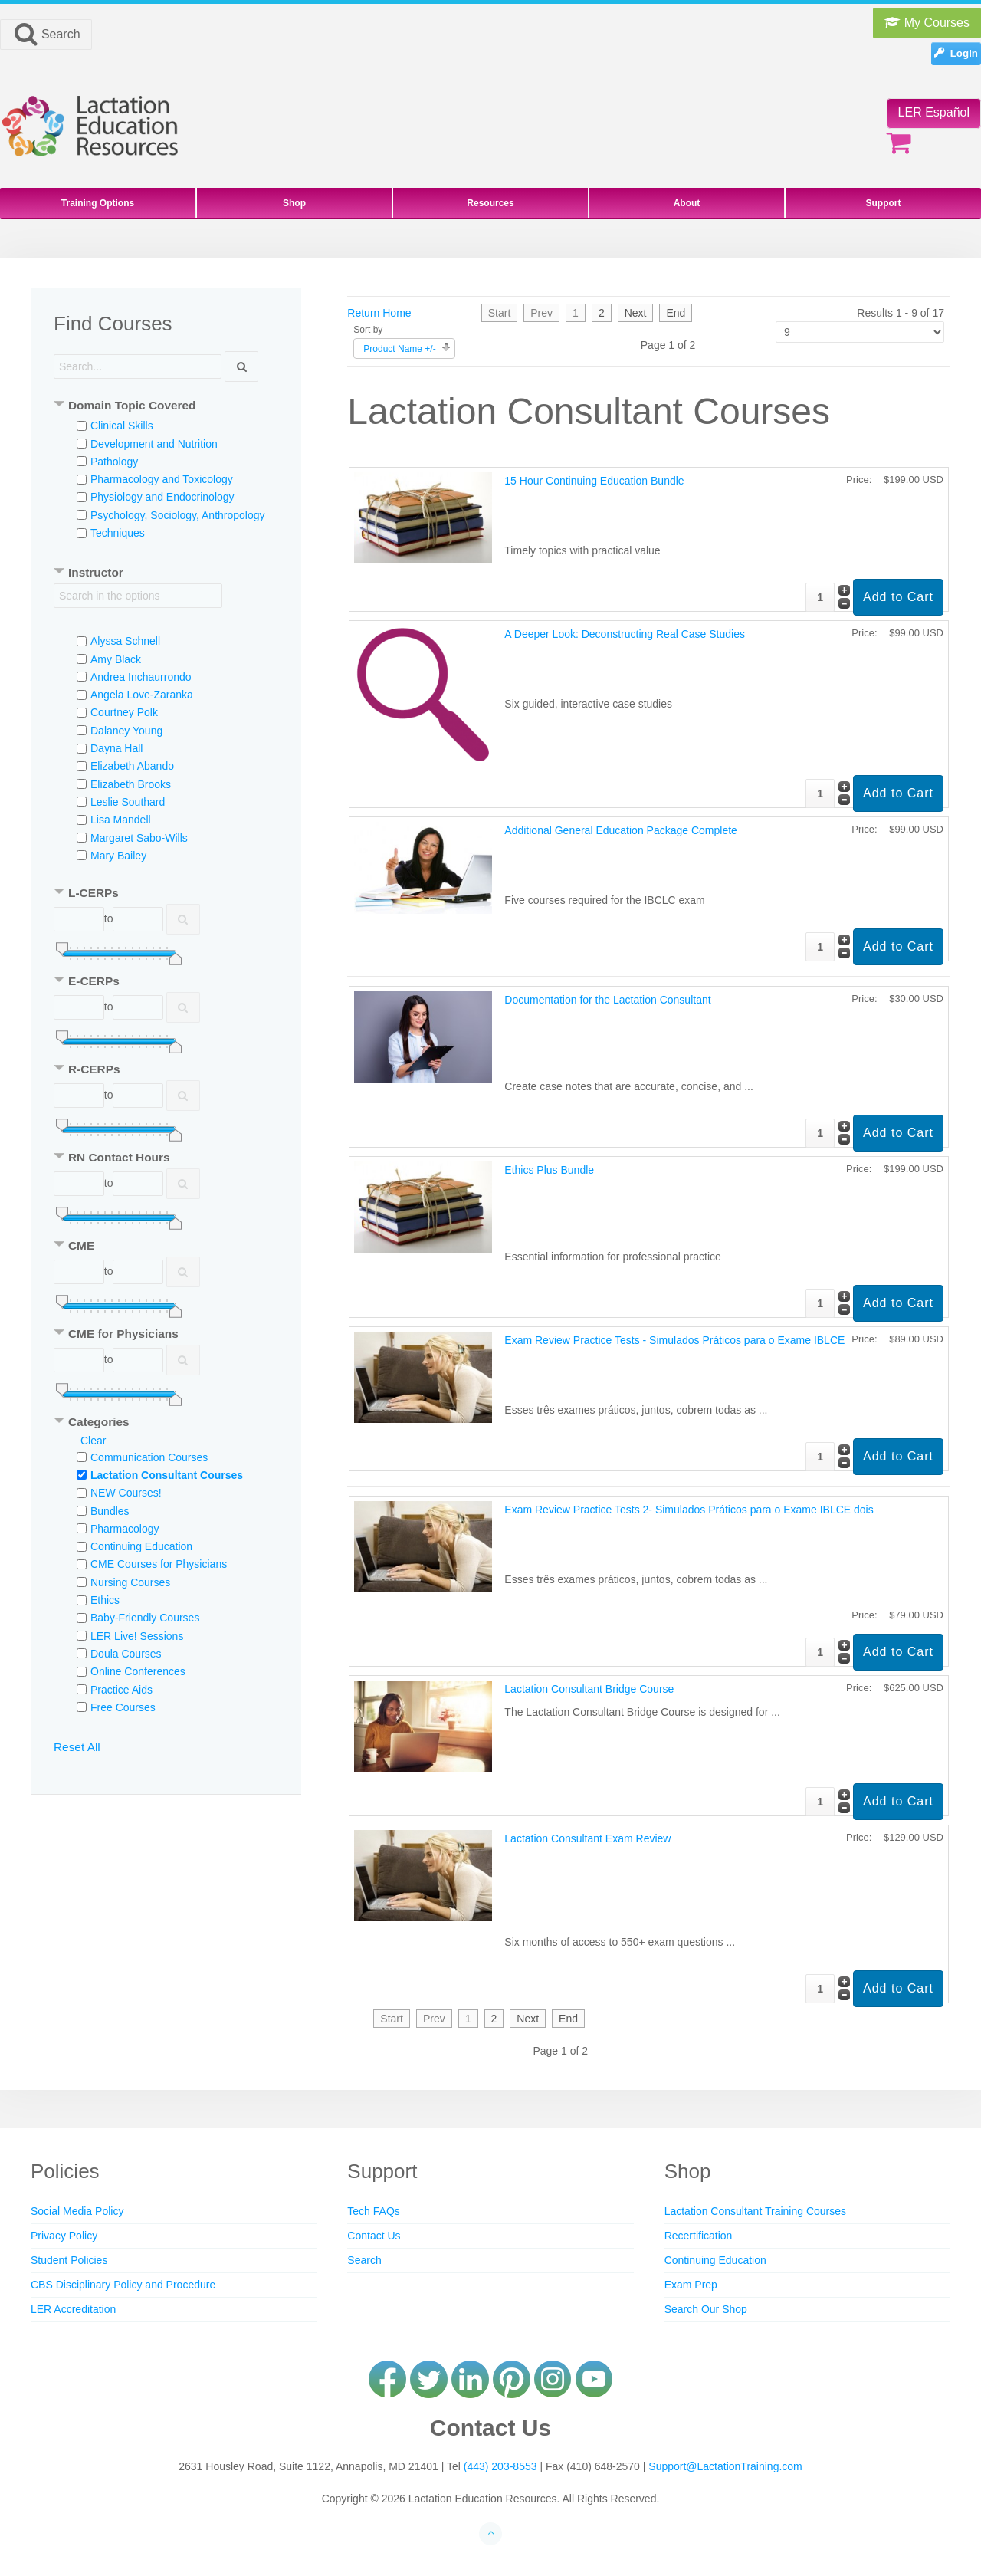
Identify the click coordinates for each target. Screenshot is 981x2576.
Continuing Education (141, 1546)
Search (45, 33)
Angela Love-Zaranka (141, 694)
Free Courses (123, 1707)
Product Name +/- (399, 348)
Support (883, 203)
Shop (294, 203)
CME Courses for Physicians (158, 1564)
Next (636, 313)
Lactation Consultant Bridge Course (589, 1689)
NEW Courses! (126, 1493)
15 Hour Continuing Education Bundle (594, 481)
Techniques (117, 533)
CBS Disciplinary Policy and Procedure (123, 2285)
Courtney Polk (124, 712)
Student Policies (69, 2260)
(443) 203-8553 (500, 2466)
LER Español (934, 112)
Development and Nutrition (154, 444)
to (108, 918)
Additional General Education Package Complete (620, 830)
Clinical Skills (121, 425)
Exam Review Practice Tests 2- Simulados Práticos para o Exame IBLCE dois (688, 1509)
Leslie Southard (127, 802)
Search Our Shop (705, 2309)
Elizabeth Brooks (130, 784)
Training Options (97, 203)
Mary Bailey (118, 855)
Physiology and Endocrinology (162, 497)
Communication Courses (149, 1457)
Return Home (379, 313)
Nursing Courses (130, 1582)
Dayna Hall (116, 748)
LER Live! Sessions (136, 1636)
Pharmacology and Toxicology (161, 479)
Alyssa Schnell (125, 641)
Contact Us (373, 2235)
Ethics (105, 1600)
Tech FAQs (373, 2211)
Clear (93, 1440)
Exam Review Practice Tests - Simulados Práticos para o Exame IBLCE (674, 1340)
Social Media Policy (77, 2211)
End (675, 313)
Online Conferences (137, 1671)
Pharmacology (124, 1529)
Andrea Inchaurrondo (141, 677)
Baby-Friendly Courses (144, 1618)
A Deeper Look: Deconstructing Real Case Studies (624, 634)
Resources (490, 203)
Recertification (698, 2235)
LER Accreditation (73, 2309)
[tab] (166, 406)
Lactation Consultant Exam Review (587, 1838)
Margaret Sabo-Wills (139, 838)
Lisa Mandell (120, 819)
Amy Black (115, 659)
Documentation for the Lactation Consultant (607, 1000)
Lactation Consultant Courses (166, 1475)
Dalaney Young (126, 730)
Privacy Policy (64, 2235)
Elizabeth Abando (132, 766)
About (687, 203)
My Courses (927, 22)
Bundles (110, 1511)
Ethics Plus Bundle (549, 1170)
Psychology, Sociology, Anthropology (177, 515)
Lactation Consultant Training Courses (755, 2211)
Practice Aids (121, 1690)
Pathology (114, 461)
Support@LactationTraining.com (725, 2466)
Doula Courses (126, 1654)
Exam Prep (690, 2285)
